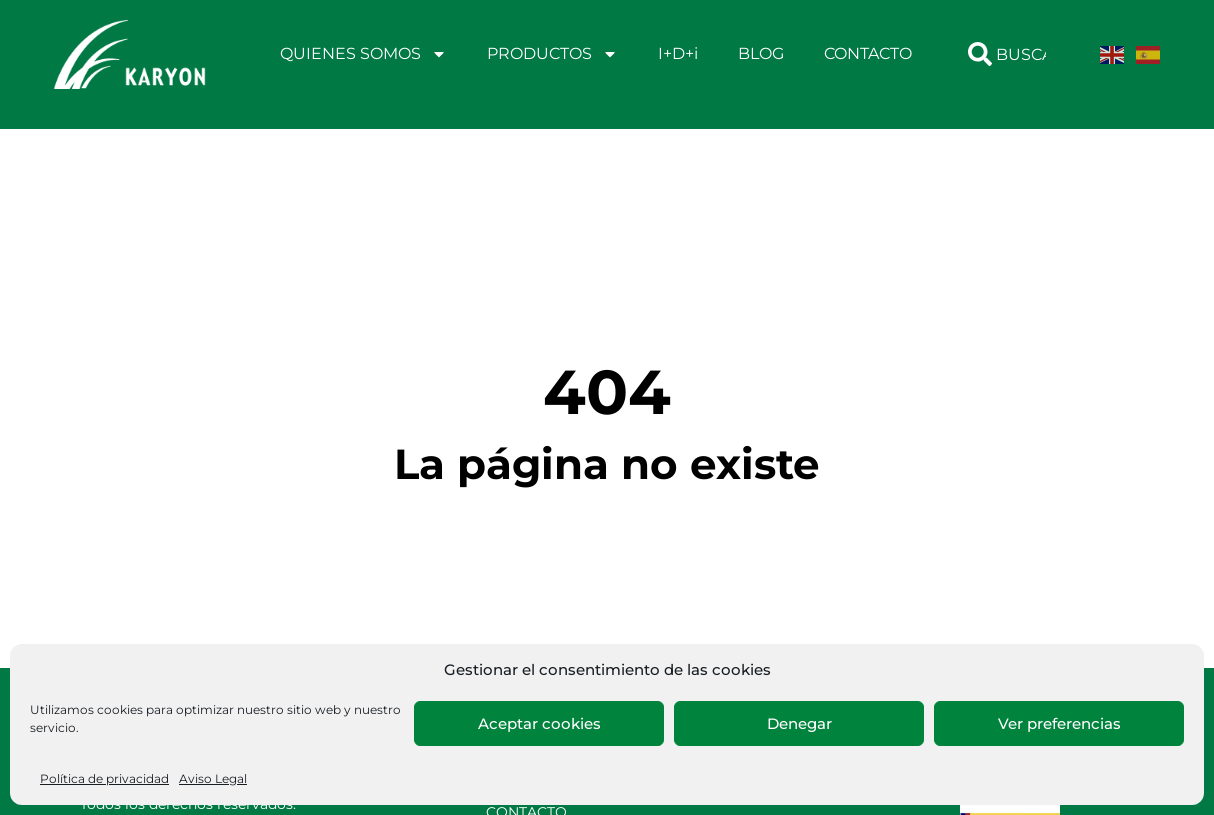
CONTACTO (868, 53)
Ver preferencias (1059, 723)
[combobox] (1013, 54)
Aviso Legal (213, 778)
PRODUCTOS (552, 54)
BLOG (761, 53)
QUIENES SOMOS (363, 54)
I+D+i (678, 53)
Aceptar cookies (539, 723)
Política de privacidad (104, 778)
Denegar (799, 723)
